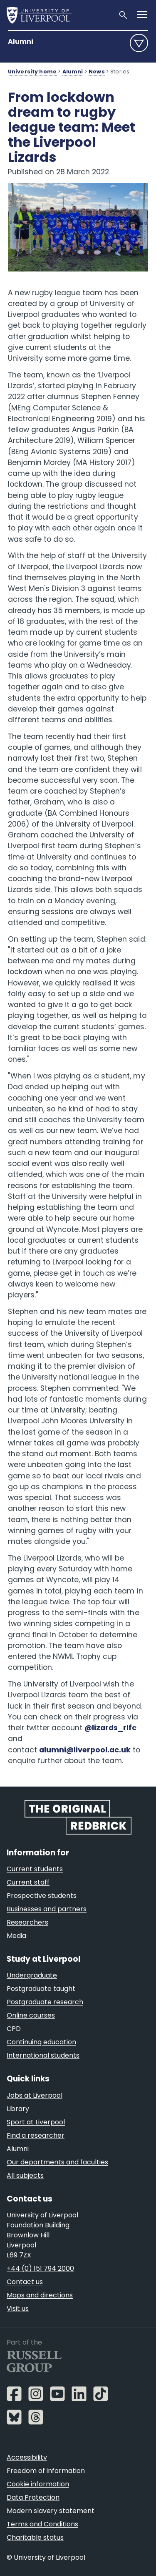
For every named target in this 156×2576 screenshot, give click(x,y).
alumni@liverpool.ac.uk (85, 1750)
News (97, 71)
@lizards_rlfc (110, 1728)
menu (139, 43)
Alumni (20, 41)
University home (32, 71)
